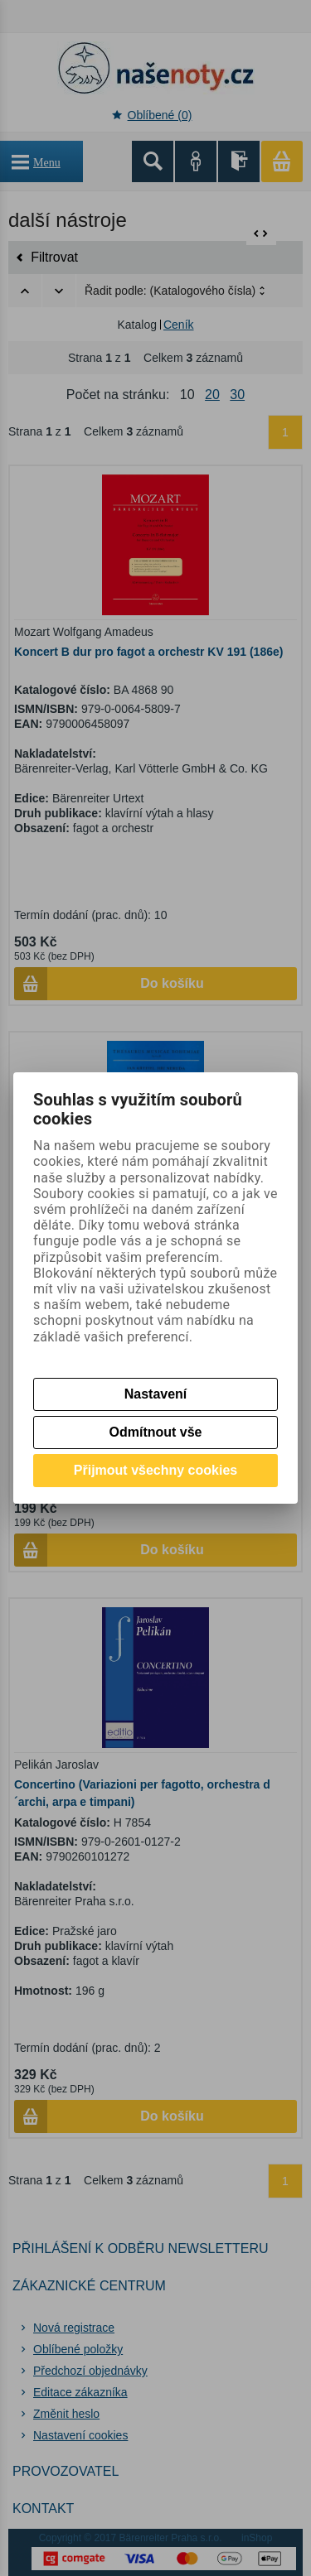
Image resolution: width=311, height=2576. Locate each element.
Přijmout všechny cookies (155, 1470)
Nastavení (155, 1394)
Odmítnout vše (155, 1432)
